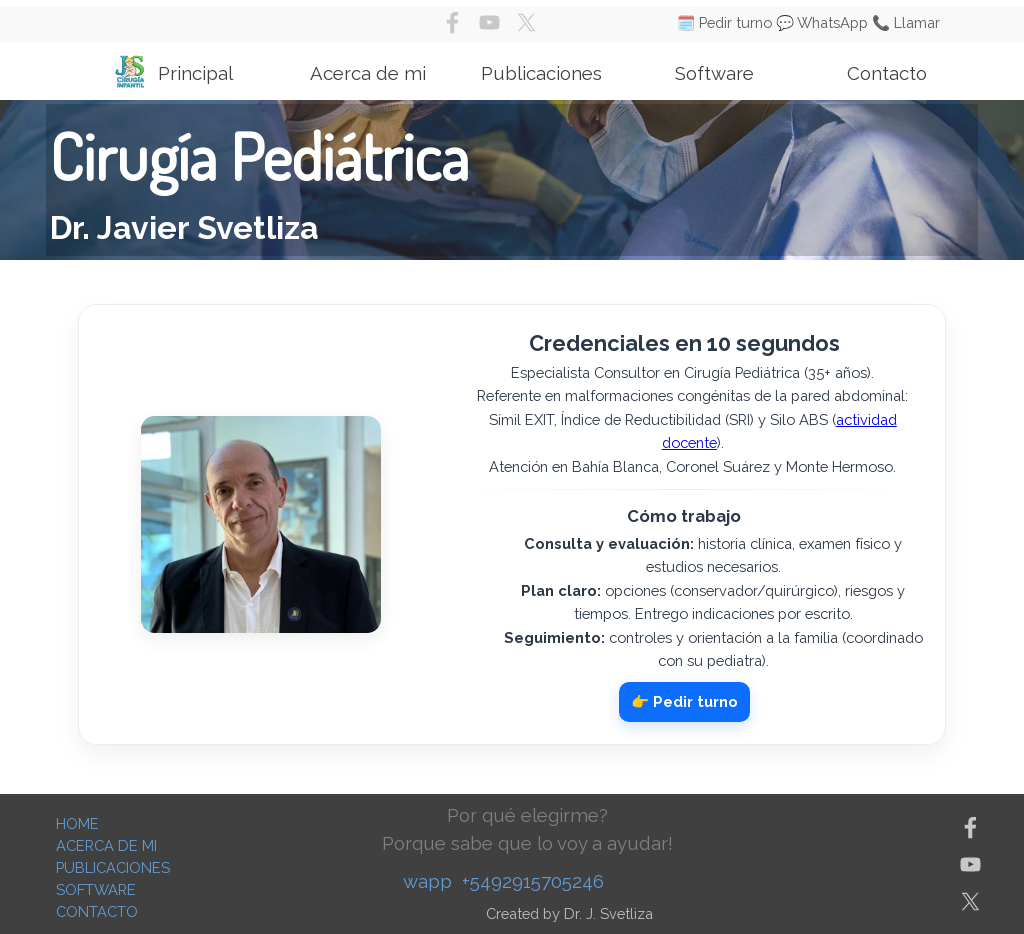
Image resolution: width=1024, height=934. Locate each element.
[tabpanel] (512, 180)
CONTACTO (97, 911)
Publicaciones (541, 73)
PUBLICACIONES (113, 867)
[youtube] (489, 22)
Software (714, 73)
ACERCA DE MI (106, 845)
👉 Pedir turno (684, 701)
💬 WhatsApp (822, 22)
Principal (195, 73)
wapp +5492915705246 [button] (503, 881)
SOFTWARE (96, 889)
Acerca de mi (368, 73)
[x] (526, 22)
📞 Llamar (906, 22)
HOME (77, 823)
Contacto (887, 73)
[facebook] (452, 22)
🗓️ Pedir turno (724, 22)
